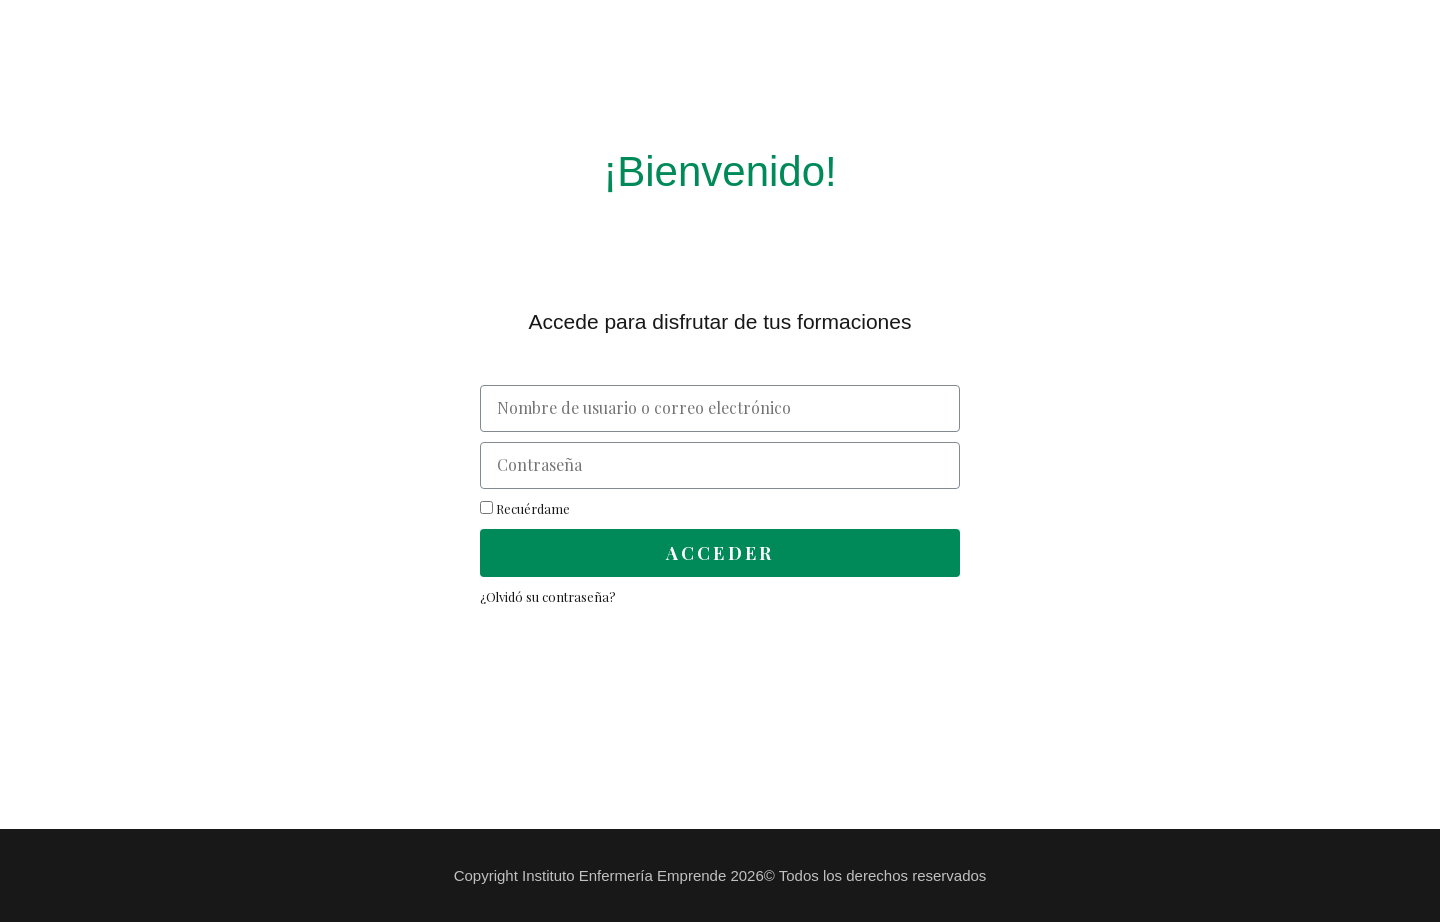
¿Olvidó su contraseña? (548, 596)
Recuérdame (525, 508)
